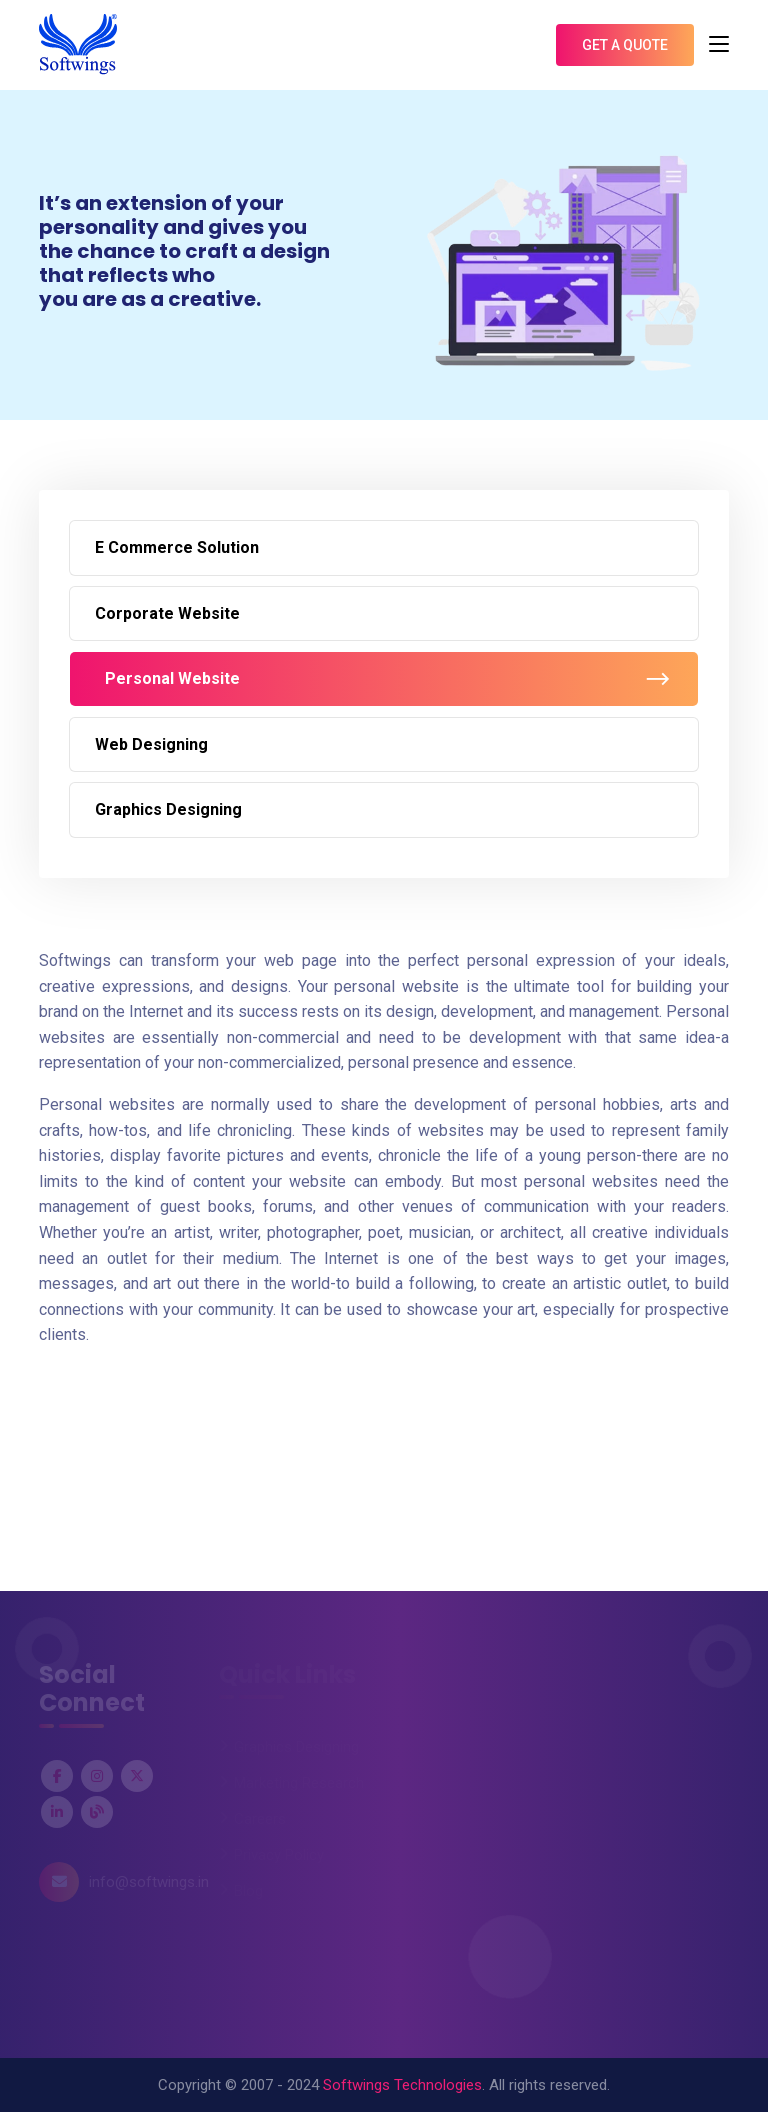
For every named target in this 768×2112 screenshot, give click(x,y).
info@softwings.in (149, 1882)
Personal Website (172, 678)
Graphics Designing (168, 809)
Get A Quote (625, 45)
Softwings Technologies (402, 2085)
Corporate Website (167, 613)
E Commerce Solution (177, 547)
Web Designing (151, 744)
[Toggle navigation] (719, 45)
